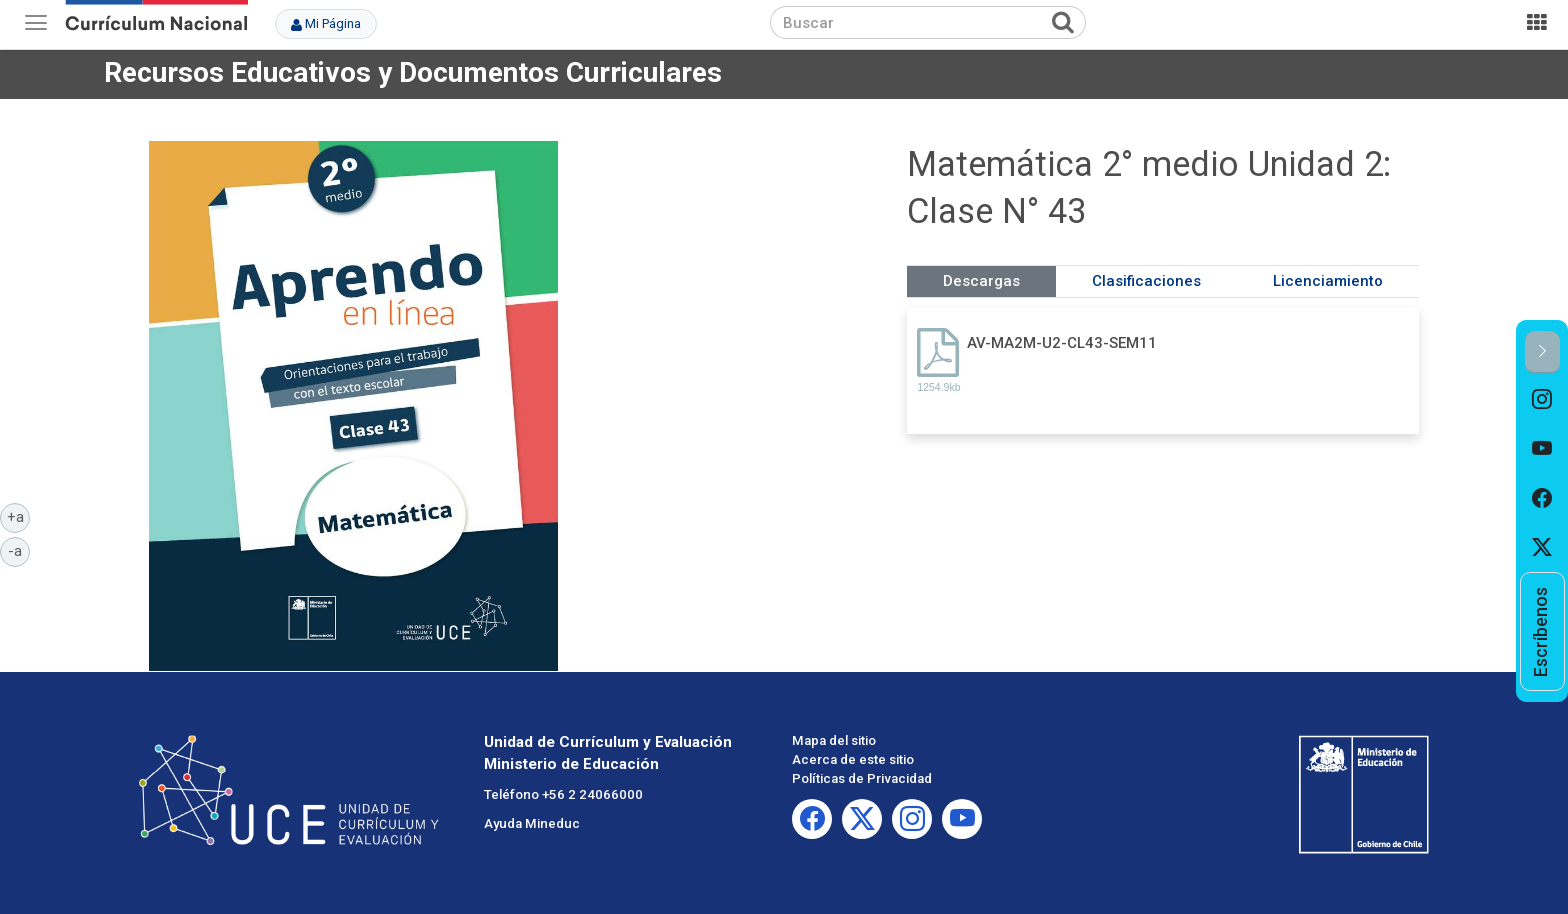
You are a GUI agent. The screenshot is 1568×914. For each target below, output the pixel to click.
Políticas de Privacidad (862, 778)
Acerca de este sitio (853, 759)
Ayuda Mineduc (532, 823)
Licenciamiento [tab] (1328, 281)
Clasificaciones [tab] (1146, 281)
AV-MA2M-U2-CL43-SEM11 (1062, 343)
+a (19, 516)
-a (19, 550)
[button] (1542, 352)
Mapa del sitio (834, 740)
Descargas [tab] (981, 281)
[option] (1542, 399)
